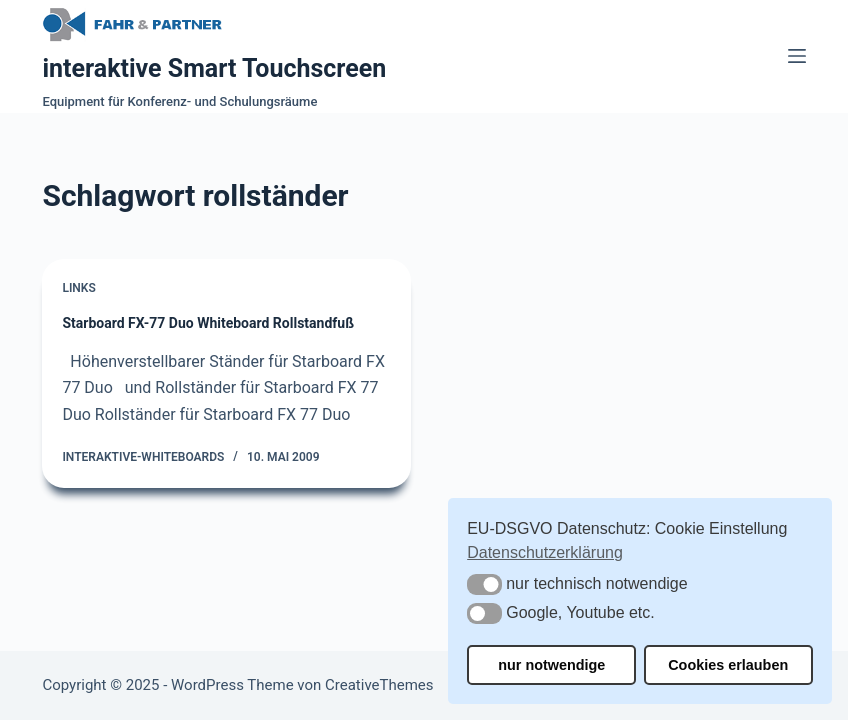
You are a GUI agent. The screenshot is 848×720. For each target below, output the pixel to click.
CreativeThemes (379, 685)
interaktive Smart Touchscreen (214, 68)
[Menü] (797, 56)
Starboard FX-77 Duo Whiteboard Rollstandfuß (208, 323)
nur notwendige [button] (551, 665)
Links (78, 288)
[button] (484, 584)
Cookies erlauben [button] (728, 665)
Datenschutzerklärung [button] (545, 552)
